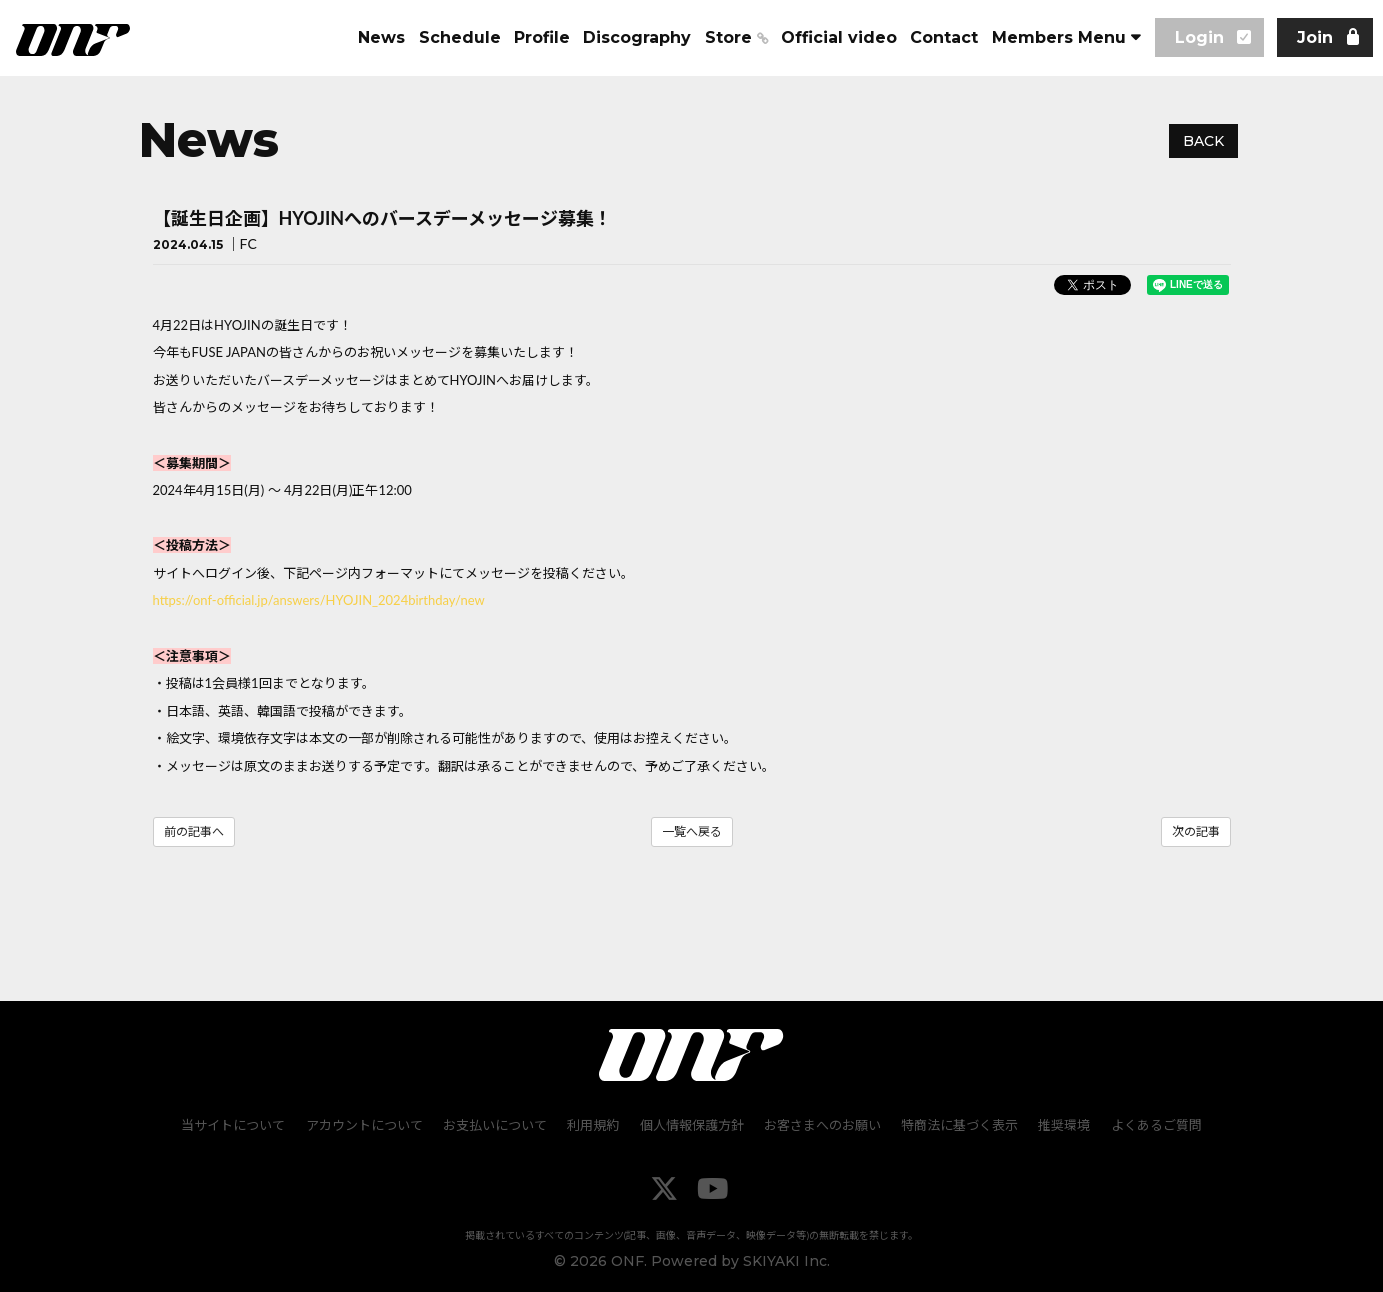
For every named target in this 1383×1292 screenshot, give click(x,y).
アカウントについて (365, 1126)
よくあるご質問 (1155, 1126)
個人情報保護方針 (692, 1126)
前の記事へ (194, 831)
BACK (1203, 141)
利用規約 (594, 1126)
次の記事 (1196, 831)
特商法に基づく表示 (959, 1126)
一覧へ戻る (692, 831)
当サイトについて (235, 1126)
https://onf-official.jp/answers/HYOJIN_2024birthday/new (319, 600)
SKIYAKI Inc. (786, 1262)
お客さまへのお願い (822, 1126)
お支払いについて (496, 1126)
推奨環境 (1064, 1126)
